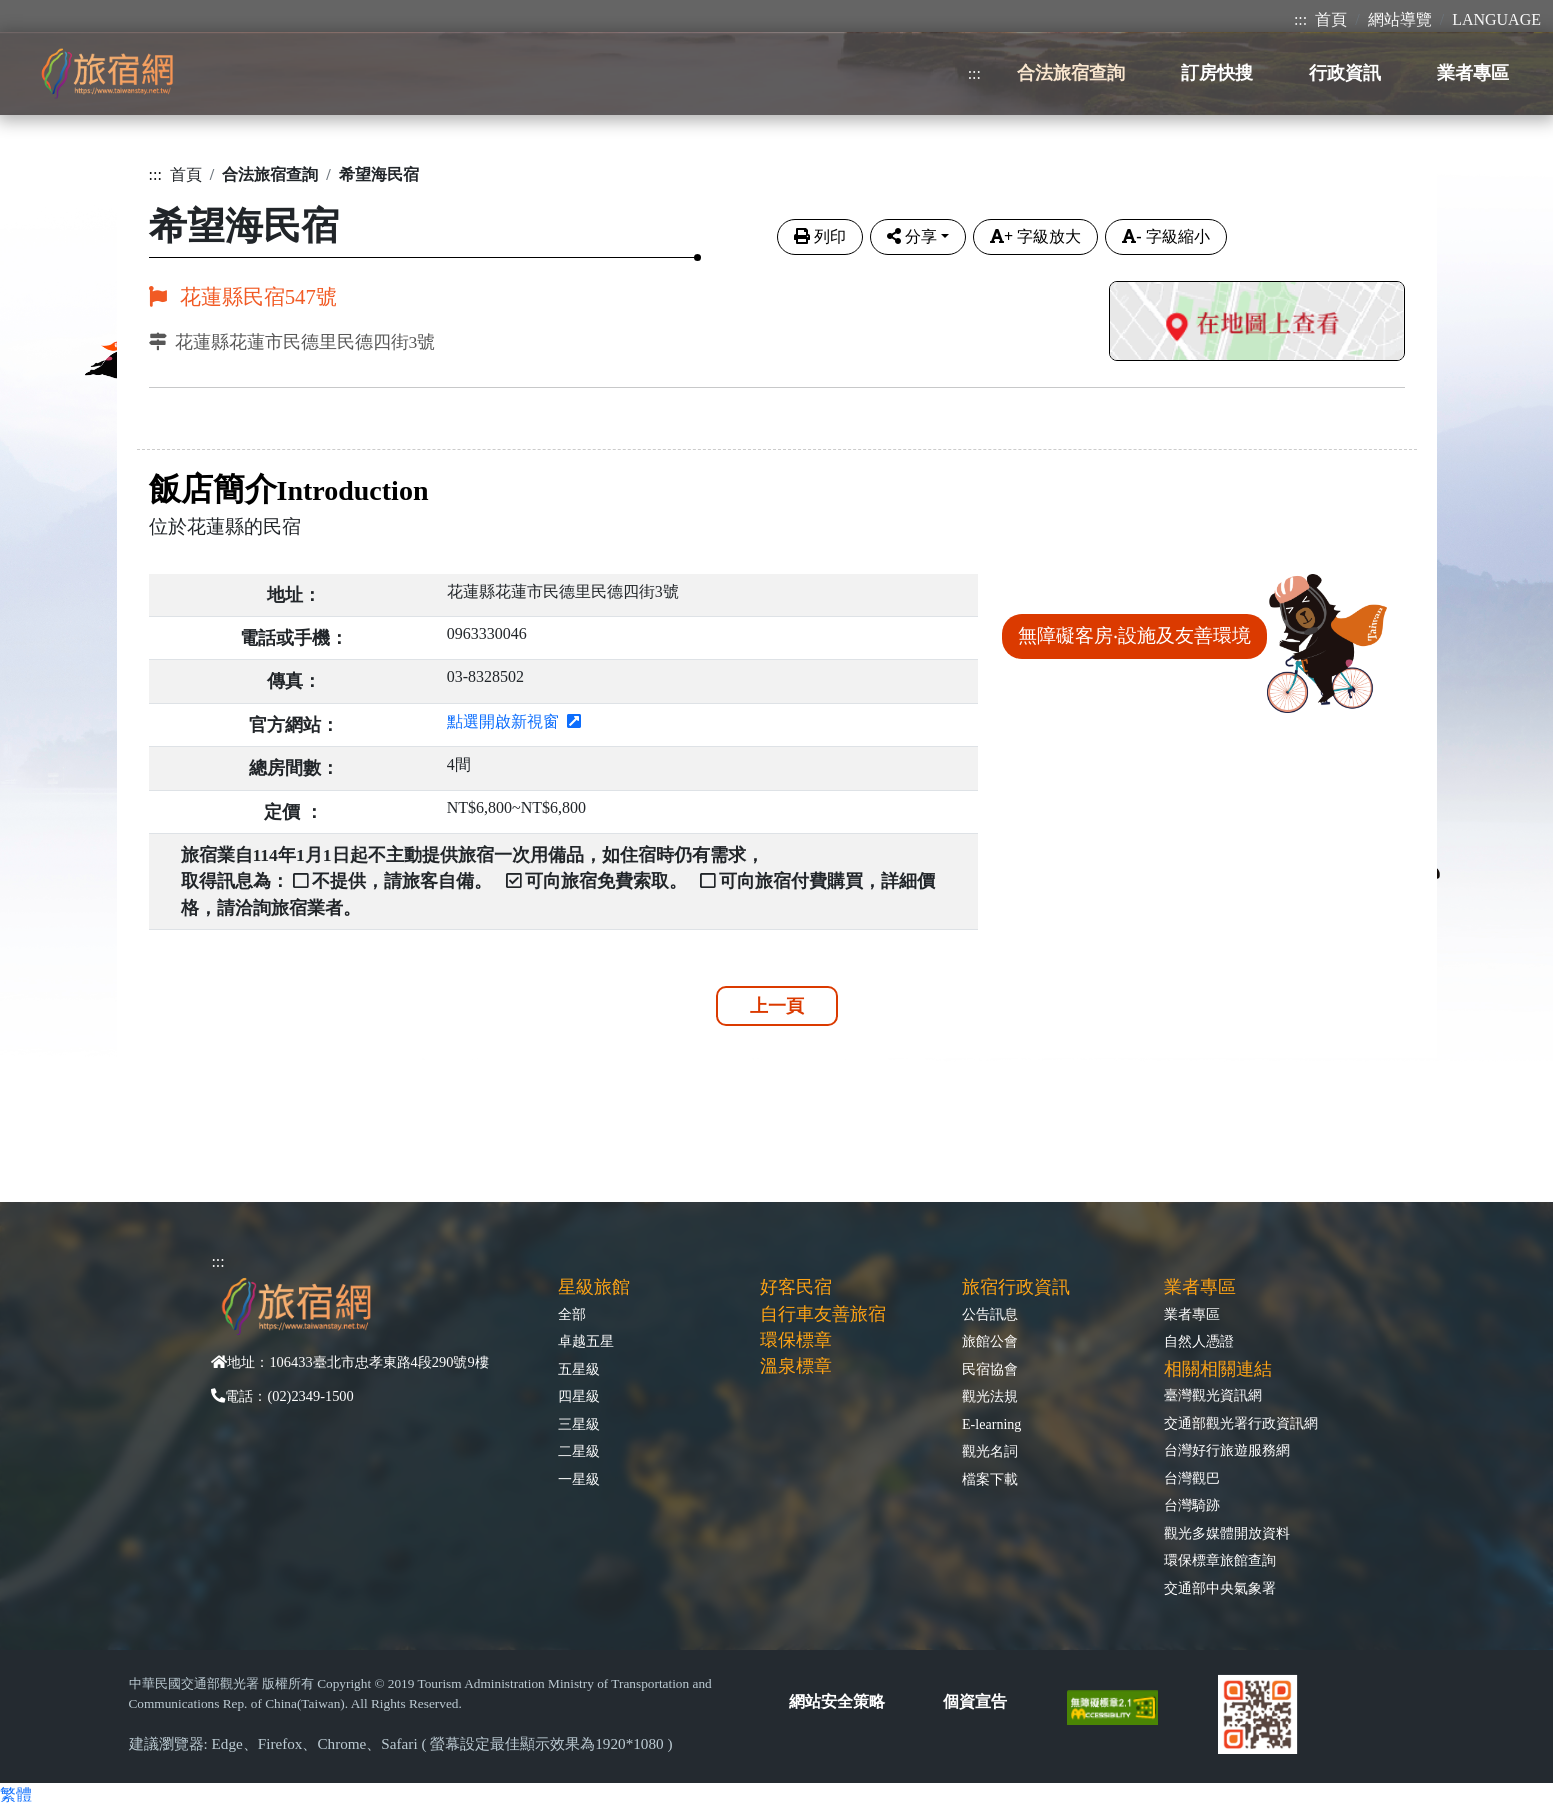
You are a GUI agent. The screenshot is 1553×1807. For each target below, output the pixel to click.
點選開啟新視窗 (514, 721)
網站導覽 (1400, 19)
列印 (820, 236)
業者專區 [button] (1473, 73)
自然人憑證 (1199, 1341)
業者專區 (1192, 1314)
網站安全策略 (837, 1701)
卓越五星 (586, 1341)
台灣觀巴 (1192, 1478)
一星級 (579, 1479)
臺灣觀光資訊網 (1213, 1395)
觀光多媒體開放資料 (1227, 1533)
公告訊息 (990, 1314)
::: (1300, 19)
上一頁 (777, 1006)
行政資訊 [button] (1345, 73)
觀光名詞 (990, 1451)
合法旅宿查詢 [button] (1071, 73)
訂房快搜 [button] (1217, 73)
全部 (572, 1314)
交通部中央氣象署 (1220, 1588)
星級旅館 (594, 1287)
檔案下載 (990, 1479)
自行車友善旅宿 (823, 1314)
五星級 (579, 1369)
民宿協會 (990, 1369)
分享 (912, 236)
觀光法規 (990, 1396)
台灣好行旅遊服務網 (1227, 1450)
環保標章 (796, 1340)
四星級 (579, 1396)
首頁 (1331, 19)
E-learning (991, 1424)
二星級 (579, 1451)
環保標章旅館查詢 (1220, 1560)
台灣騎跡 (1192, 1505)
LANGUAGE (1496, 19)
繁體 (16, 1794)
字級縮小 (1165, 236)
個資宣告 (975, 1701)
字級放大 (1035, 236)
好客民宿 (796, 1287)
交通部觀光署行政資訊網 (1241, 1423)
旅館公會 (990, 1341)
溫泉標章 (796, 1366)
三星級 (579, 1424)
